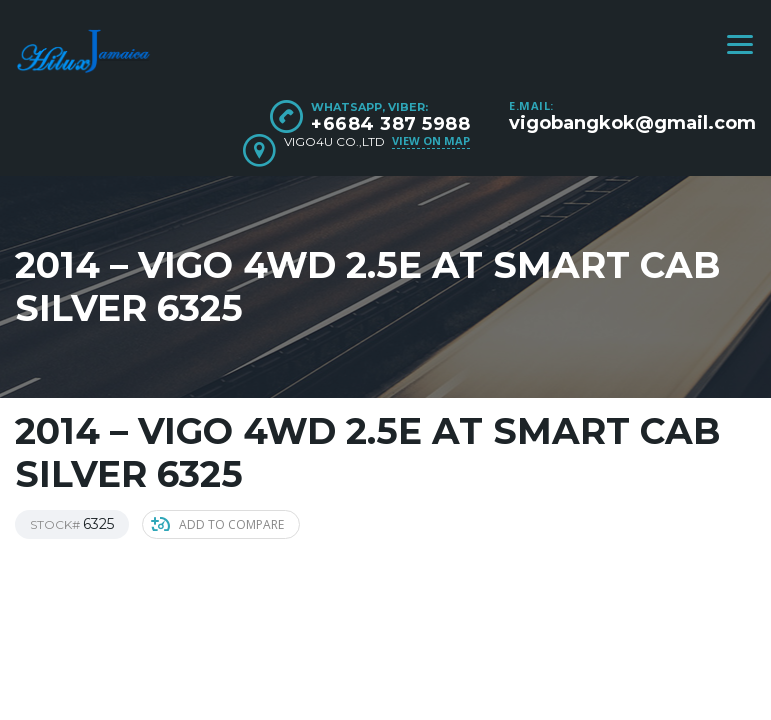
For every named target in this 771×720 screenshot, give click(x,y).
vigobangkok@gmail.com (632, 123)
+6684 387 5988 (390, 124)
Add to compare (217, 524)
